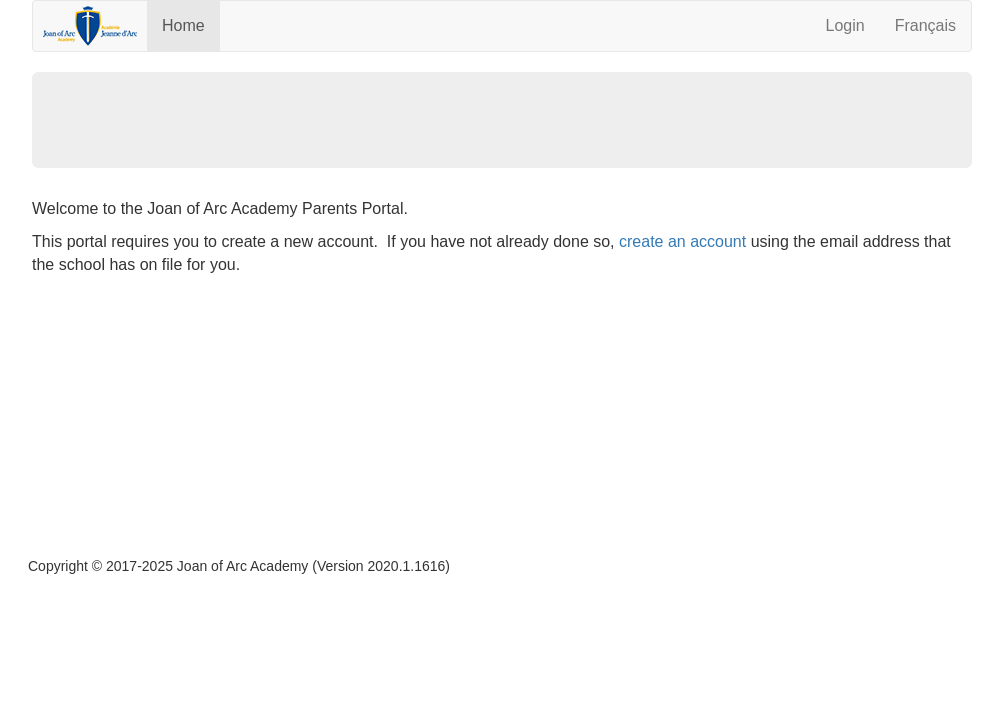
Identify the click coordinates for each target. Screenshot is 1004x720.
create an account (682, 241)
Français (925, 25)
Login (844, 25)
